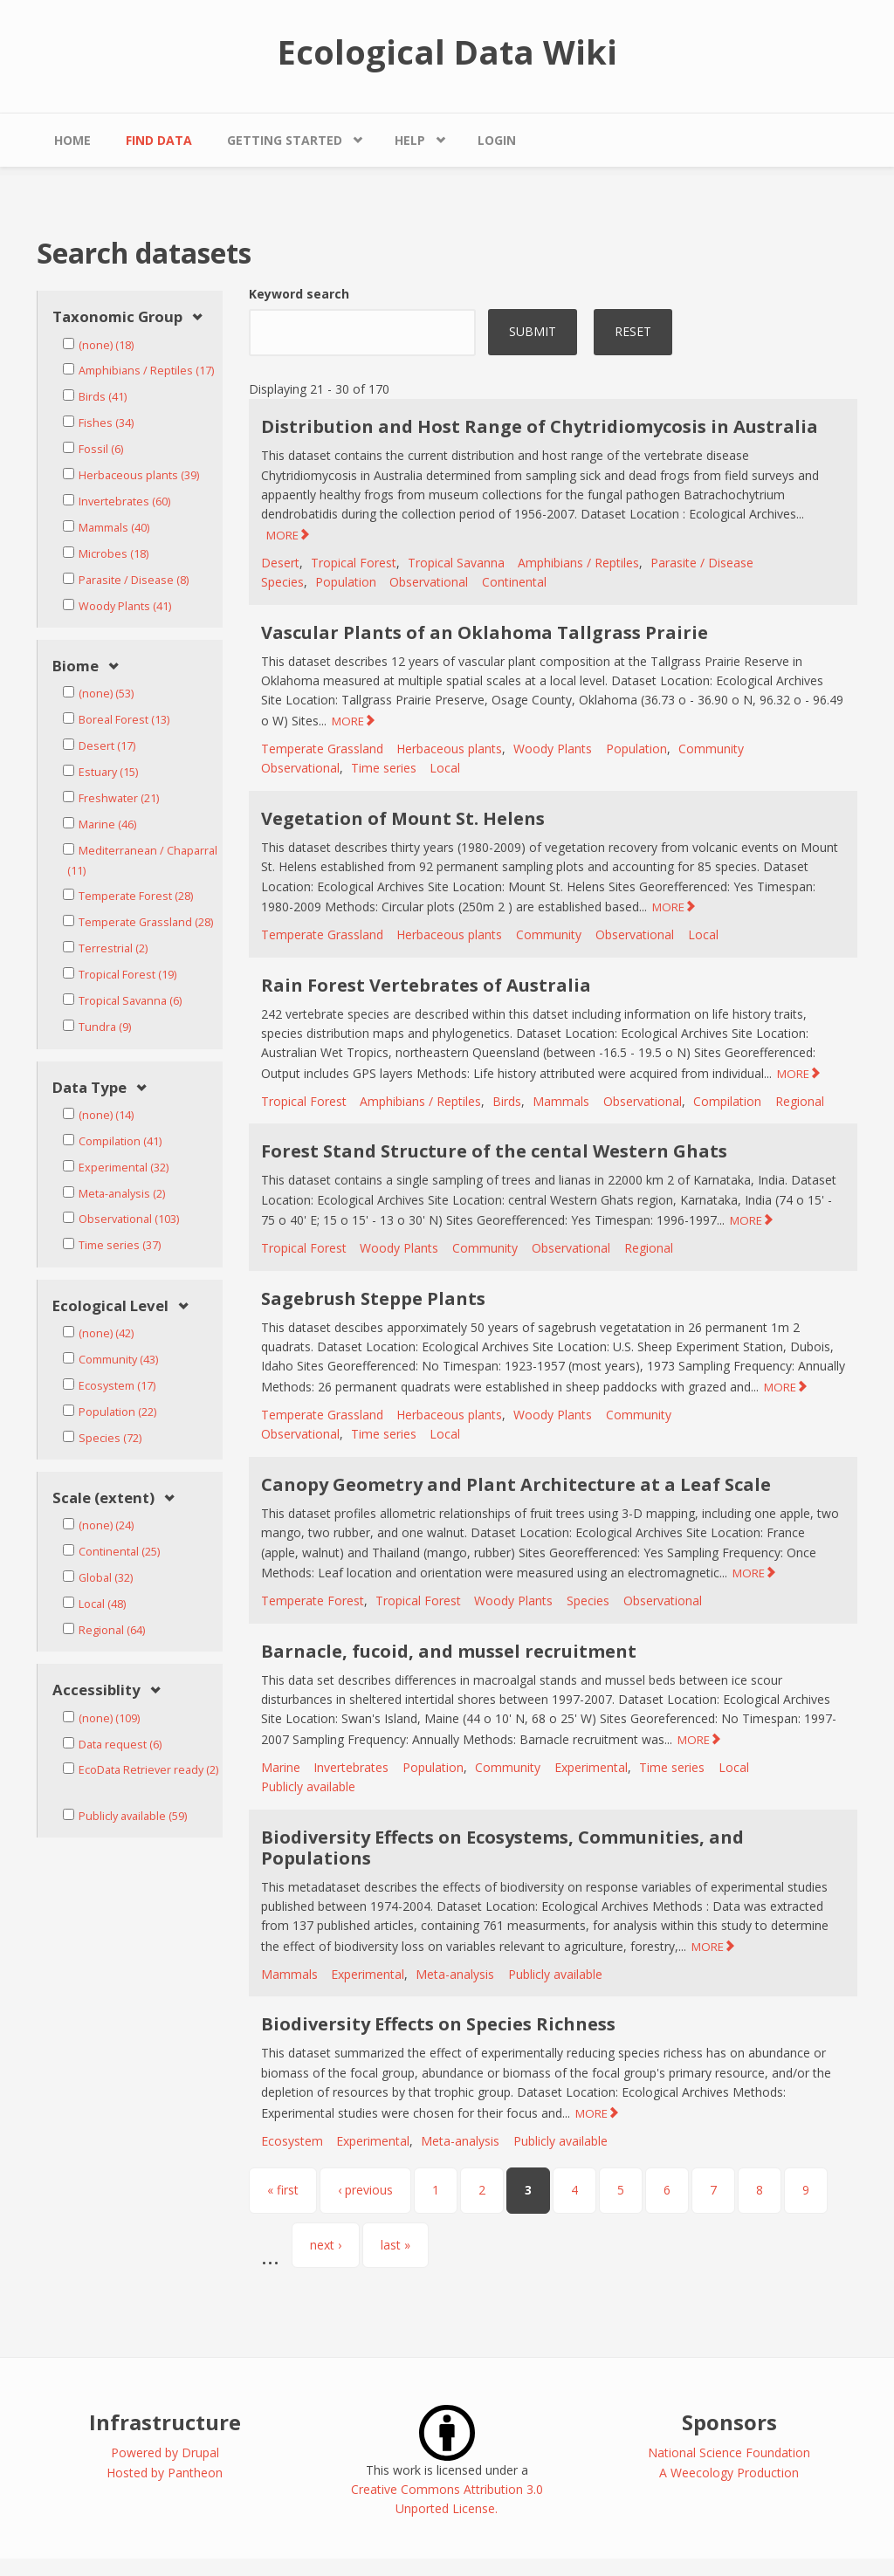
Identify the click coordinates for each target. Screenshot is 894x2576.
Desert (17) (107, 745)
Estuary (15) (108, 772)
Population (345, 582)
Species (282, 582)
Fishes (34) (106, 423)
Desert (280, 562)
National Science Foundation (729, 2452)
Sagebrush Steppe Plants (373, 1298)
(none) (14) (106, 1115)
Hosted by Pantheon (165, 2472)
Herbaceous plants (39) (139, 475)
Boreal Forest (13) (124, 719)
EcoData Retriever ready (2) (148, 1769)
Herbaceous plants (449, 748)
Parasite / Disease (701, 562)
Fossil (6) (101, 449)
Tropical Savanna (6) (130, 1000)
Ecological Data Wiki (447, 51)
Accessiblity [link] (96, 1690)
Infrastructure (165, 2422)
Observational (428, 582)
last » (395, 2244)
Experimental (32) (123, 1167)
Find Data (159, 140)
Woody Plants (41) (125, 606)
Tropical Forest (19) (127, 974)
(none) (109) (109, 1718)
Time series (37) (120, 1245)
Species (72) (110, 1438)
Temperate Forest (312, 1600)
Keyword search (299, 293)
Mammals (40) (114, 527)
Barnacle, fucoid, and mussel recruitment (448, 1651)
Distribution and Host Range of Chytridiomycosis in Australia (539, 426)
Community (711, 748)
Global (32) (106, 1577)
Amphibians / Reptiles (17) (146, 370)
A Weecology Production (729, 2472)
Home (72, 140)
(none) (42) (106, 1333)
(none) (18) (106, 345)
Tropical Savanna (456, 562)
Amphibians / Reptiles (578, 562)
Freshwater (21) (119, 798)
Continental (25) (119, 1551)
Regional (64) (112, 1630)
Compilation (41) (120, 1141)
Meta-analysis (455, 1974)
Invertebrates (351, 1767)
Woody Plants (552, 748)
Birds (506, 1101)
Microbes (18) (113, 553)
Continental (514, 582)
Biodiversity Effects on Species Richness (438, 2024)
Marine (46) (107, 824)
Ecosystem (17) (117, 1385)
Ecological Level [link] (110, 1306)
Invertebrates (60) (124, 501)
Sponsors (729, 2422)
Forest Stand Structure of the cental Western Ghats (494, 1151)
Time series (383, 767)
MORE (282, 535)
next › (325, 2244)
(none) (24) (106, 1525)
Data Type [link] (89, 1088)
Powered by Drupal (165, 2452)
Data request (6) (120, 1744)
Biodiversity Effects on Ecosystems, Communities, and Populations (502, 1847)
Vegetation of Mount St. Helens (403, 818)
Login (497, 140)
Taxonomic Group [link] (117, 317)
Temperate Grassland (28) (146, 922)
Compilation (727, 1101)
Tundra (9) (105, 1027)
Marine (280, 1767)
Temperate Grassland (322, 748)
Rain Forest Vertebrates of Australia (426, 985)
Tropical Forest (353, 562)
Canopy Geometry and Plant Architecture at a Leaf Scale (516, 1484)
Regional (799, 1101)
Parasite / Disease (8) (134, 580)
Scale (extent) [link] (103, 1498)
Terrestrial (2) (113, 948)
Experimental (591, 1767)
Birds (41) (103, 396)
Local (445, 767)
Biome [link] (75, 666)
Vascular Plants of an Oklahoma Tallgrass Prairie (484, 632)
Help (410, 140)
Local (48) (102, 1604)
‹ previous (365, 2189)
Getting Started (284, 140)
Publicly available (308, 1786)
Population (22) (117, 1412)
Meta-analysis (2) (122, 1193)
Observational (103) (129, 1219)
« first (283, 2189)
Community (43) (118, 1359)
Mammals (561, 1101)
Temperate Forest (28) (136, 896)
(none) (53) (106, 693)
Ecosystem (292, 2141)
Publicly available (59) (133, 1816)
